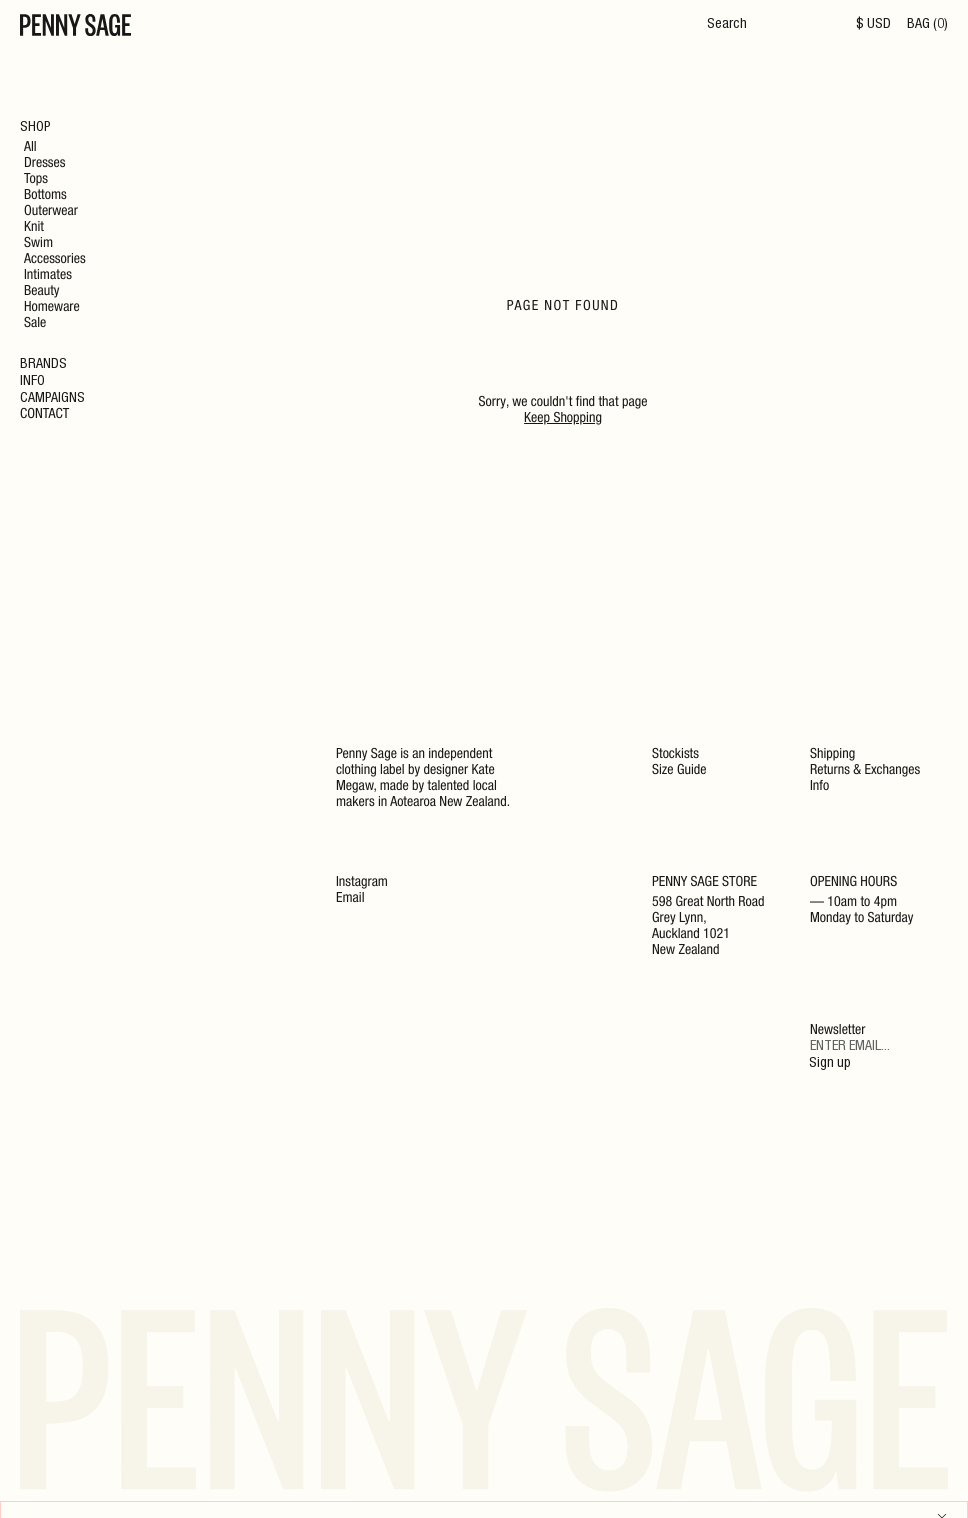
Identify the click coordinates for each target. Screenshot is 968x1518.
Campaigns (52, 399)
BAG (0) (927, 25)
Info (32, 382)
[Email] (879, 1047)
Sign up (830, 1064)
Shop (35, 128)
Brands (43, 365)
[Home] (76, 28)
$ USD (873, 25)
